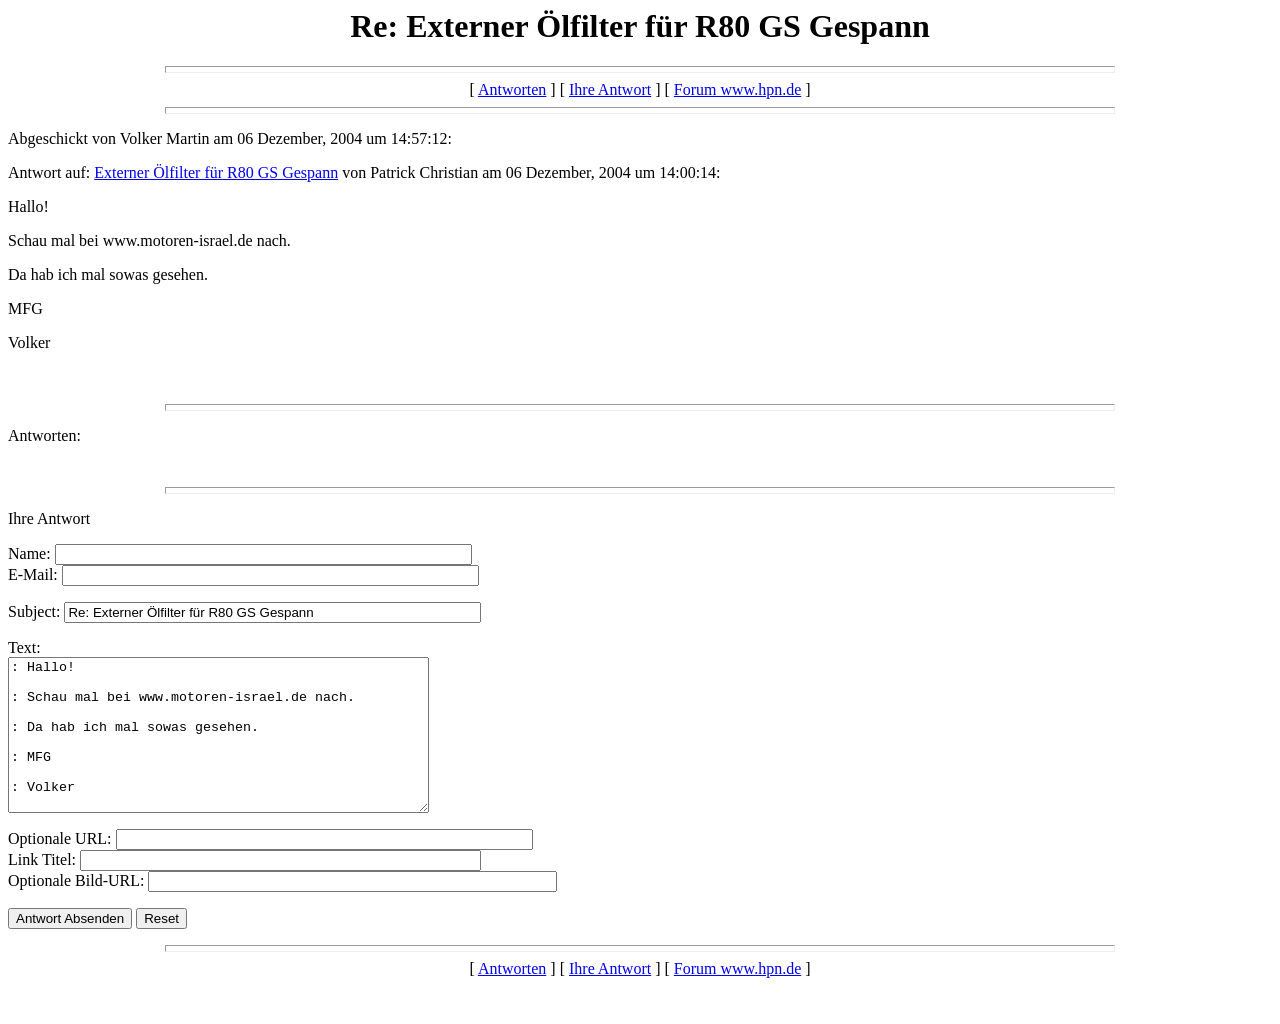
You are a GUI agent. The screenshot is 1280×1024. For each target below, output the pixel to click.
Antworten (512, 89)
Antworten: (44, 435)
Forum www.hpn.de (737, 89)
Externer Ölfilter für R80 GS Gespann (216, 172)
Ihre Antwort (610, 89)
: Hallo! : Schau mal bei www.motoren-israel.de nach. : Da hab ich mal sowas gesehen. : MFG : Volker (243, 750)
